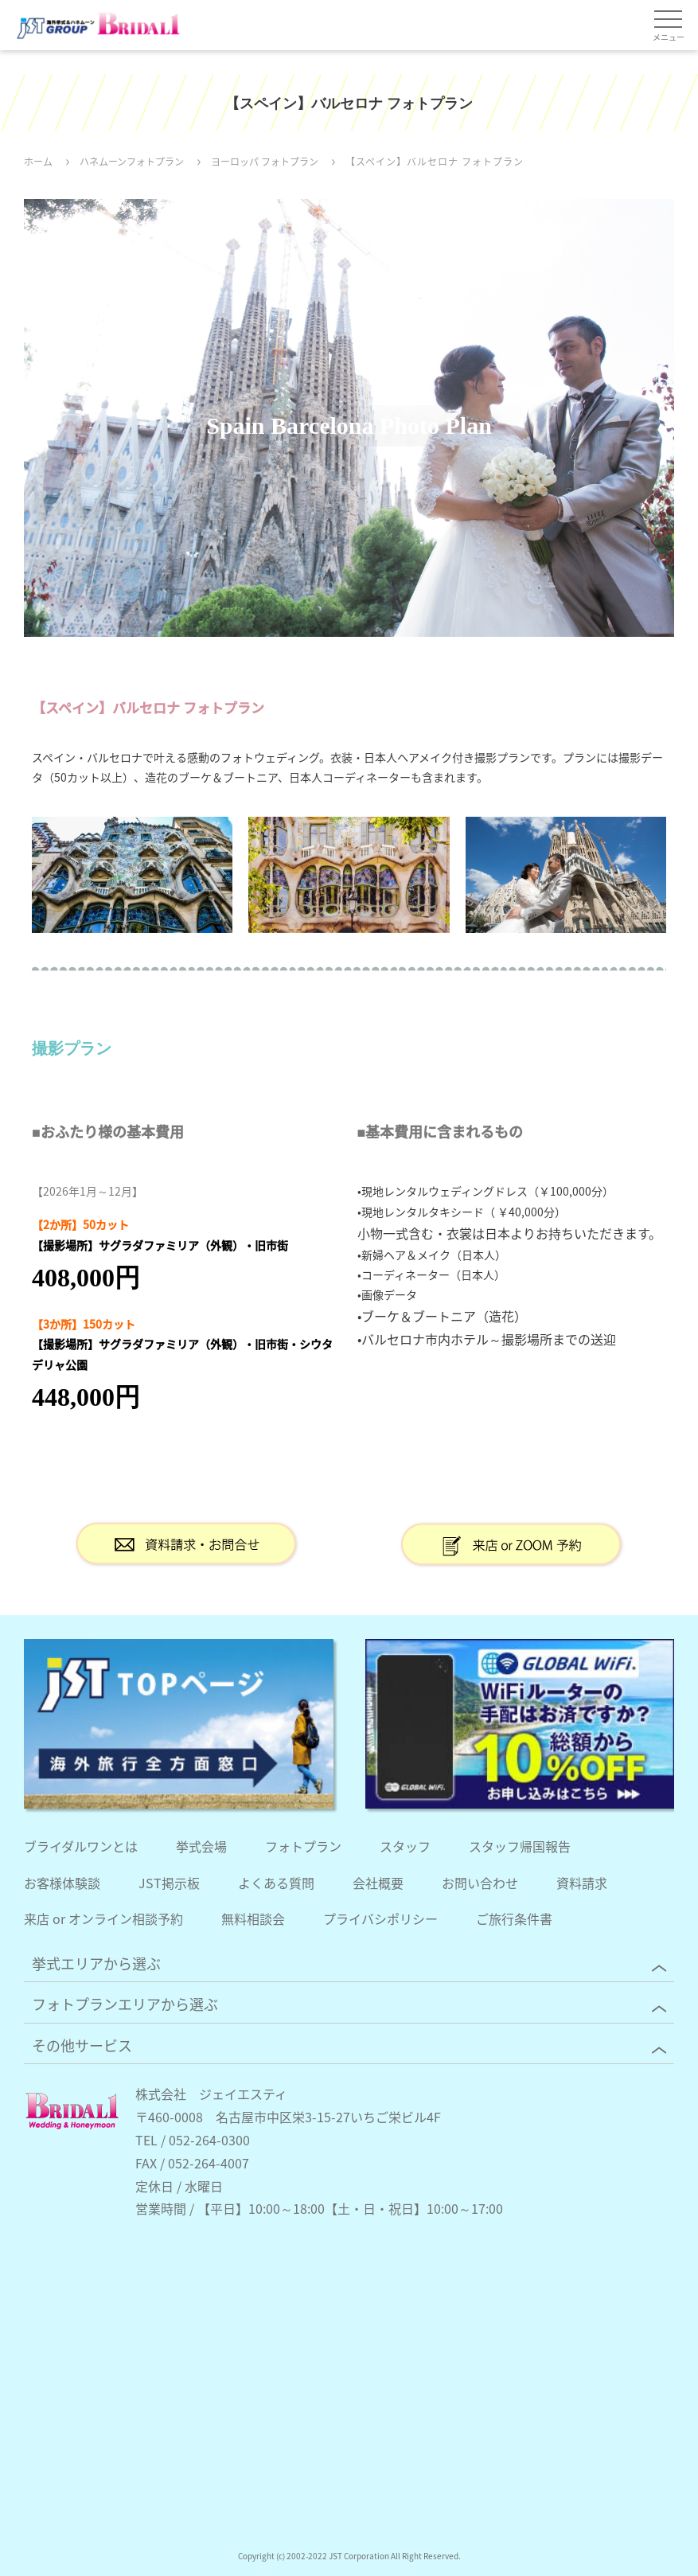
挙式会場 (201, 1846)
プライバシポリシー (380, 1918)
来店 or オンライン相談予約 (103, 1918)
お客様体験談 (62, 1882)
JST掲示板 (169, 1882)
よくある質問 (276, 1882)
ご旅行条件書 (514, 1918)
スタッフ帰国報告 (520, 1846)
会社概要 (378, 1882)
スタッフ (405, 1846)
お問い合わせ (480, 1882)
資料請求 (581, 1882)
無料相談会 (253, 1918)
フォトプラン (303, 1846)
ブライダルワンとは (81, 1846)
